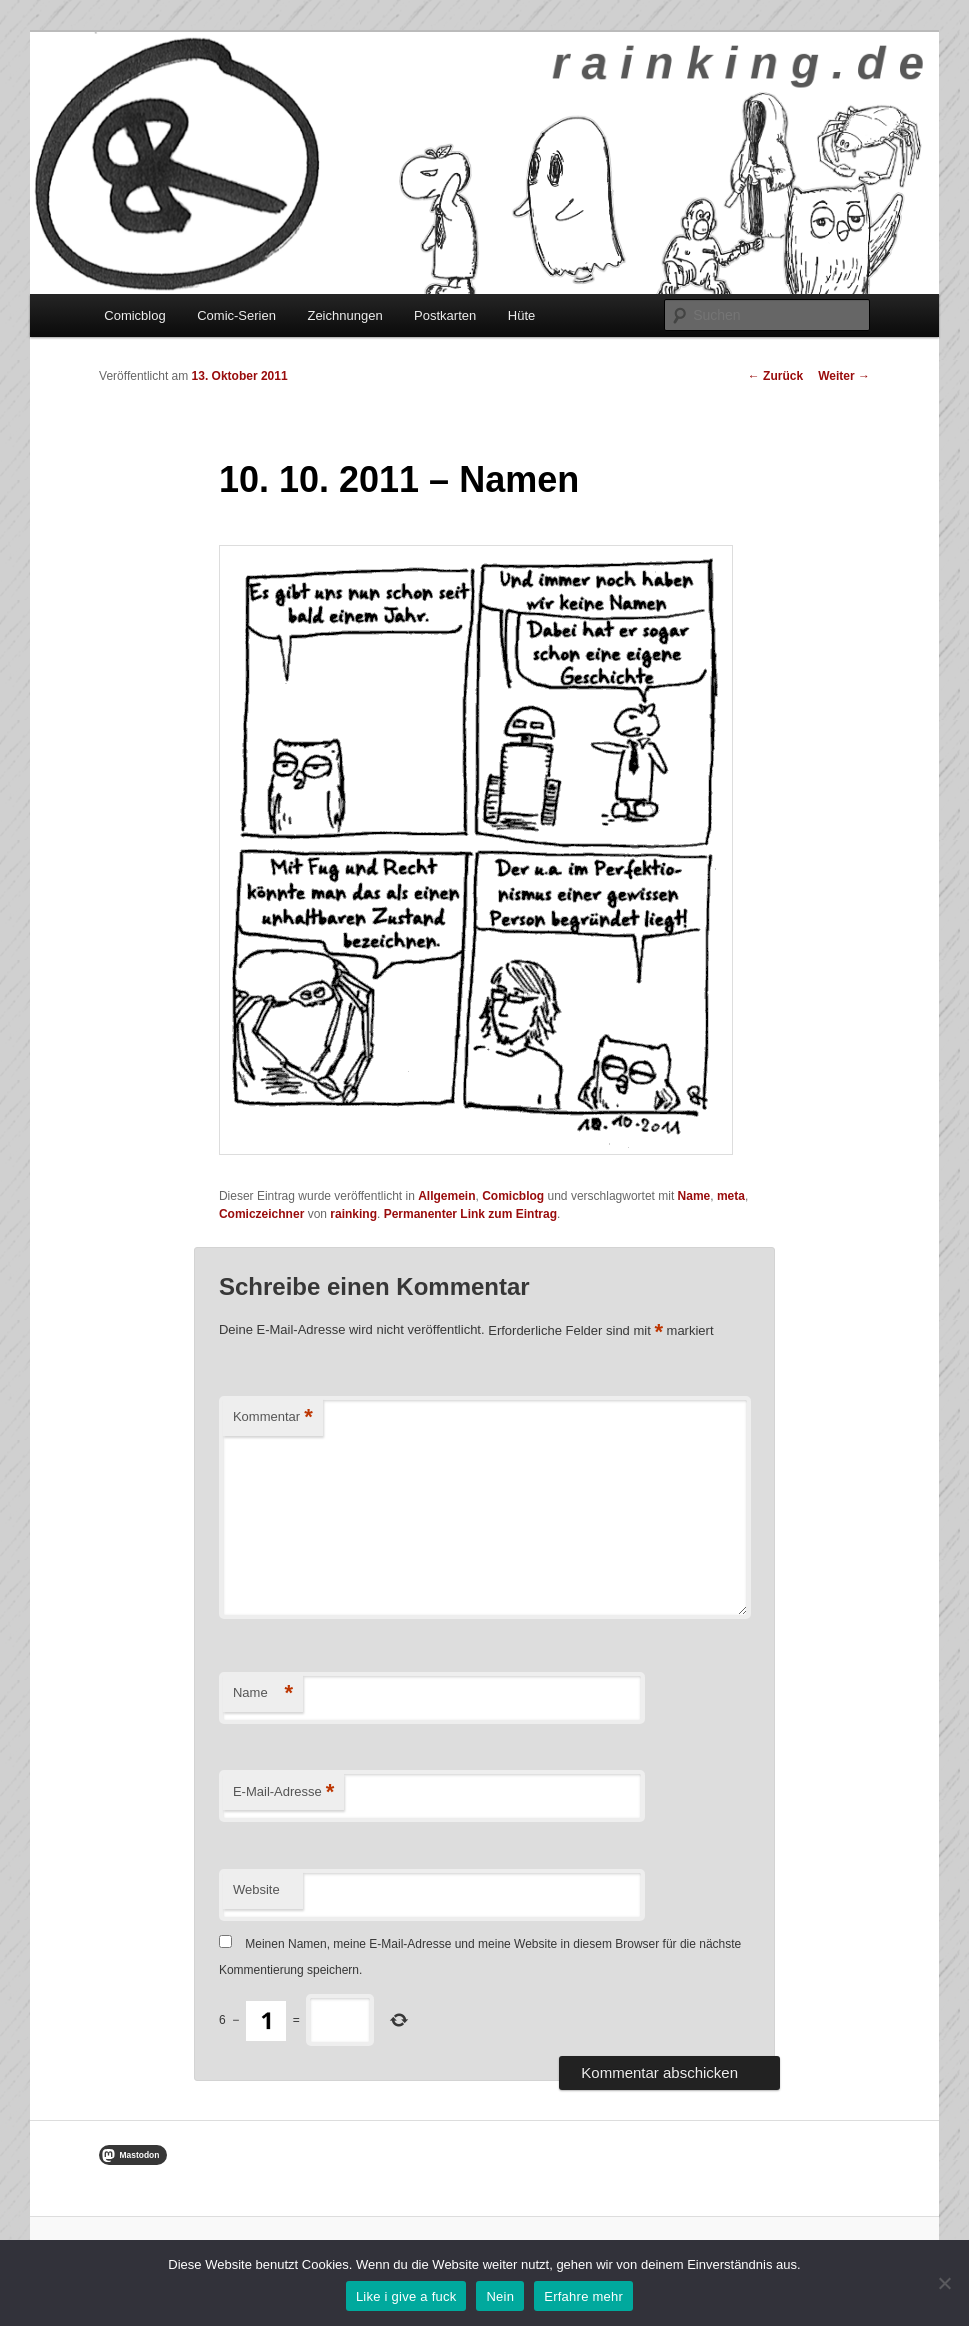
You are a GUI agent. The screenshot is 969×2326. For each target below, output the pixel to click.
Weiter (844, 376)
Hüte (521, 315)
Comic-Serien (236, 315)
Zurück (775, 376)
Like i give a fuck (406, 2296)
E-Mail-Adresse (283, 1792)
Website (256, 1889)
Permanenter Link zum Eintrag (470, 1214)
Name (694, 1196)
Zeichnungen (344, 315)
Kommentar (273, 1417)
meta (731, 1196)
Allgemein (446, 1196)
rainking (353, 1214)
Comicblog (134, 315)
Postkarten (445, 315)
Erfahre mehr (583, 2296)
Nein (500, 2296)
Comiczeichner (261, 1214)
